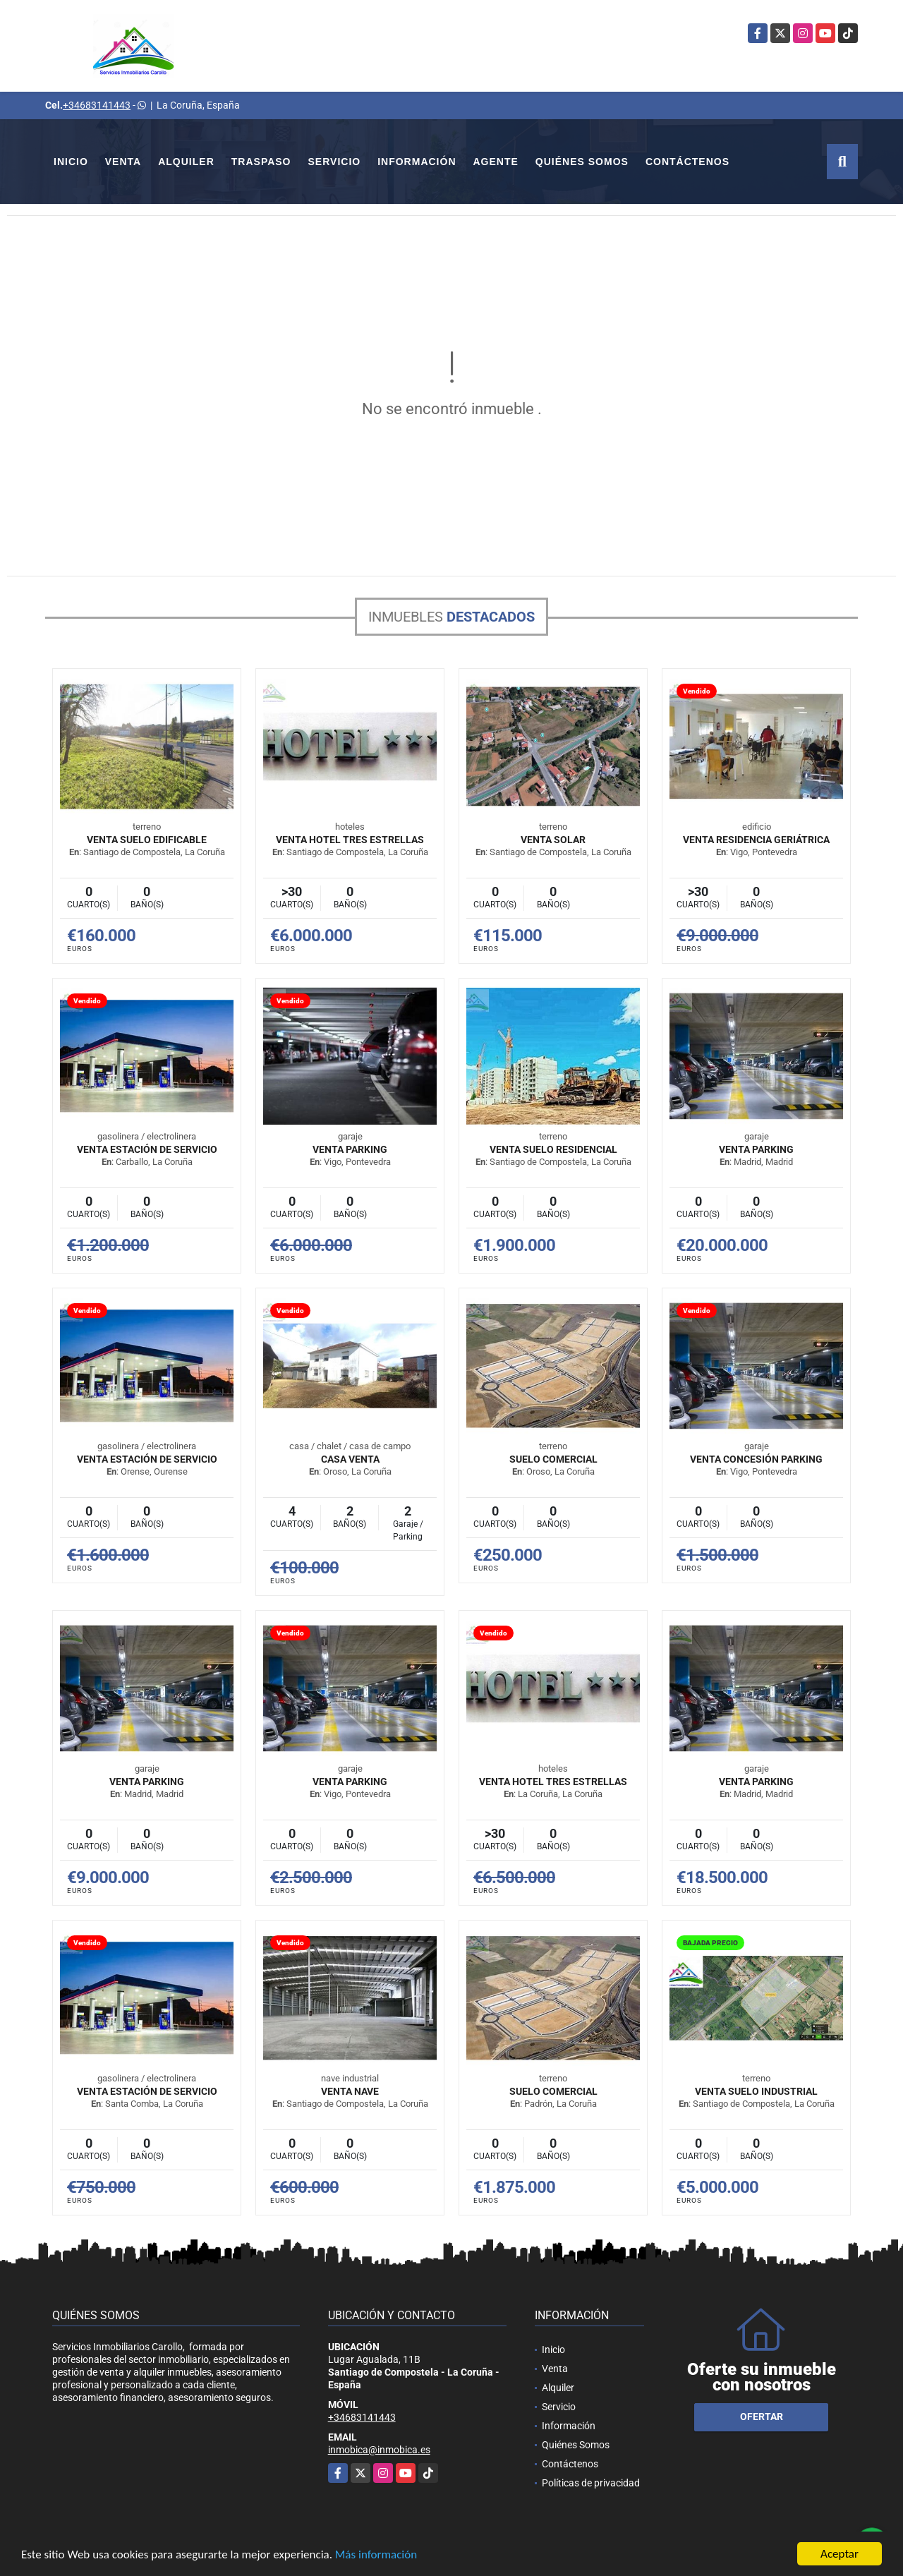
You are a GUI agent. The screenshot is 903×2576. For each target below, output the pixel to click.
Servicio (334, 161)
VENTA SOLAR (553, 839)
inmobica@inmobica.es (379, 2449)
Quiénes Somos (582, 161)
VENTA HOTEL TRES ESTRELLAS (350, 839)
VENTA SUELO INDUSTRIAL (756, 2091)
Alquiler (186, 161)
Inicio (71, 161)
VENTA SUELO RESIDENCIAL (553, 1149)
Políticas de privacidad (591, 2483)
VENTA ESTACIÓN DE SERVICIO (147, 1149)
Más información (376, 2555)
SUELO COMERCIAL (553, 1459)
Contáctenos (687, 161)
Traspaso (261, 161)
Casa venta (350, 1459)
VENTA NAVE (350, 2091)
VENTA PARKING (350, 1149)
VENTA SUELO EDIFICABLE (147, 839)
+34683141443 (97, 105)
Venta (123, 161)
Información (416, 161)
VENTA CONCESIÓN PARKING (756, 1459)
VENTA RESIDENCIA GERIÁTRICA (756, 839)
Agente (496, 161)
